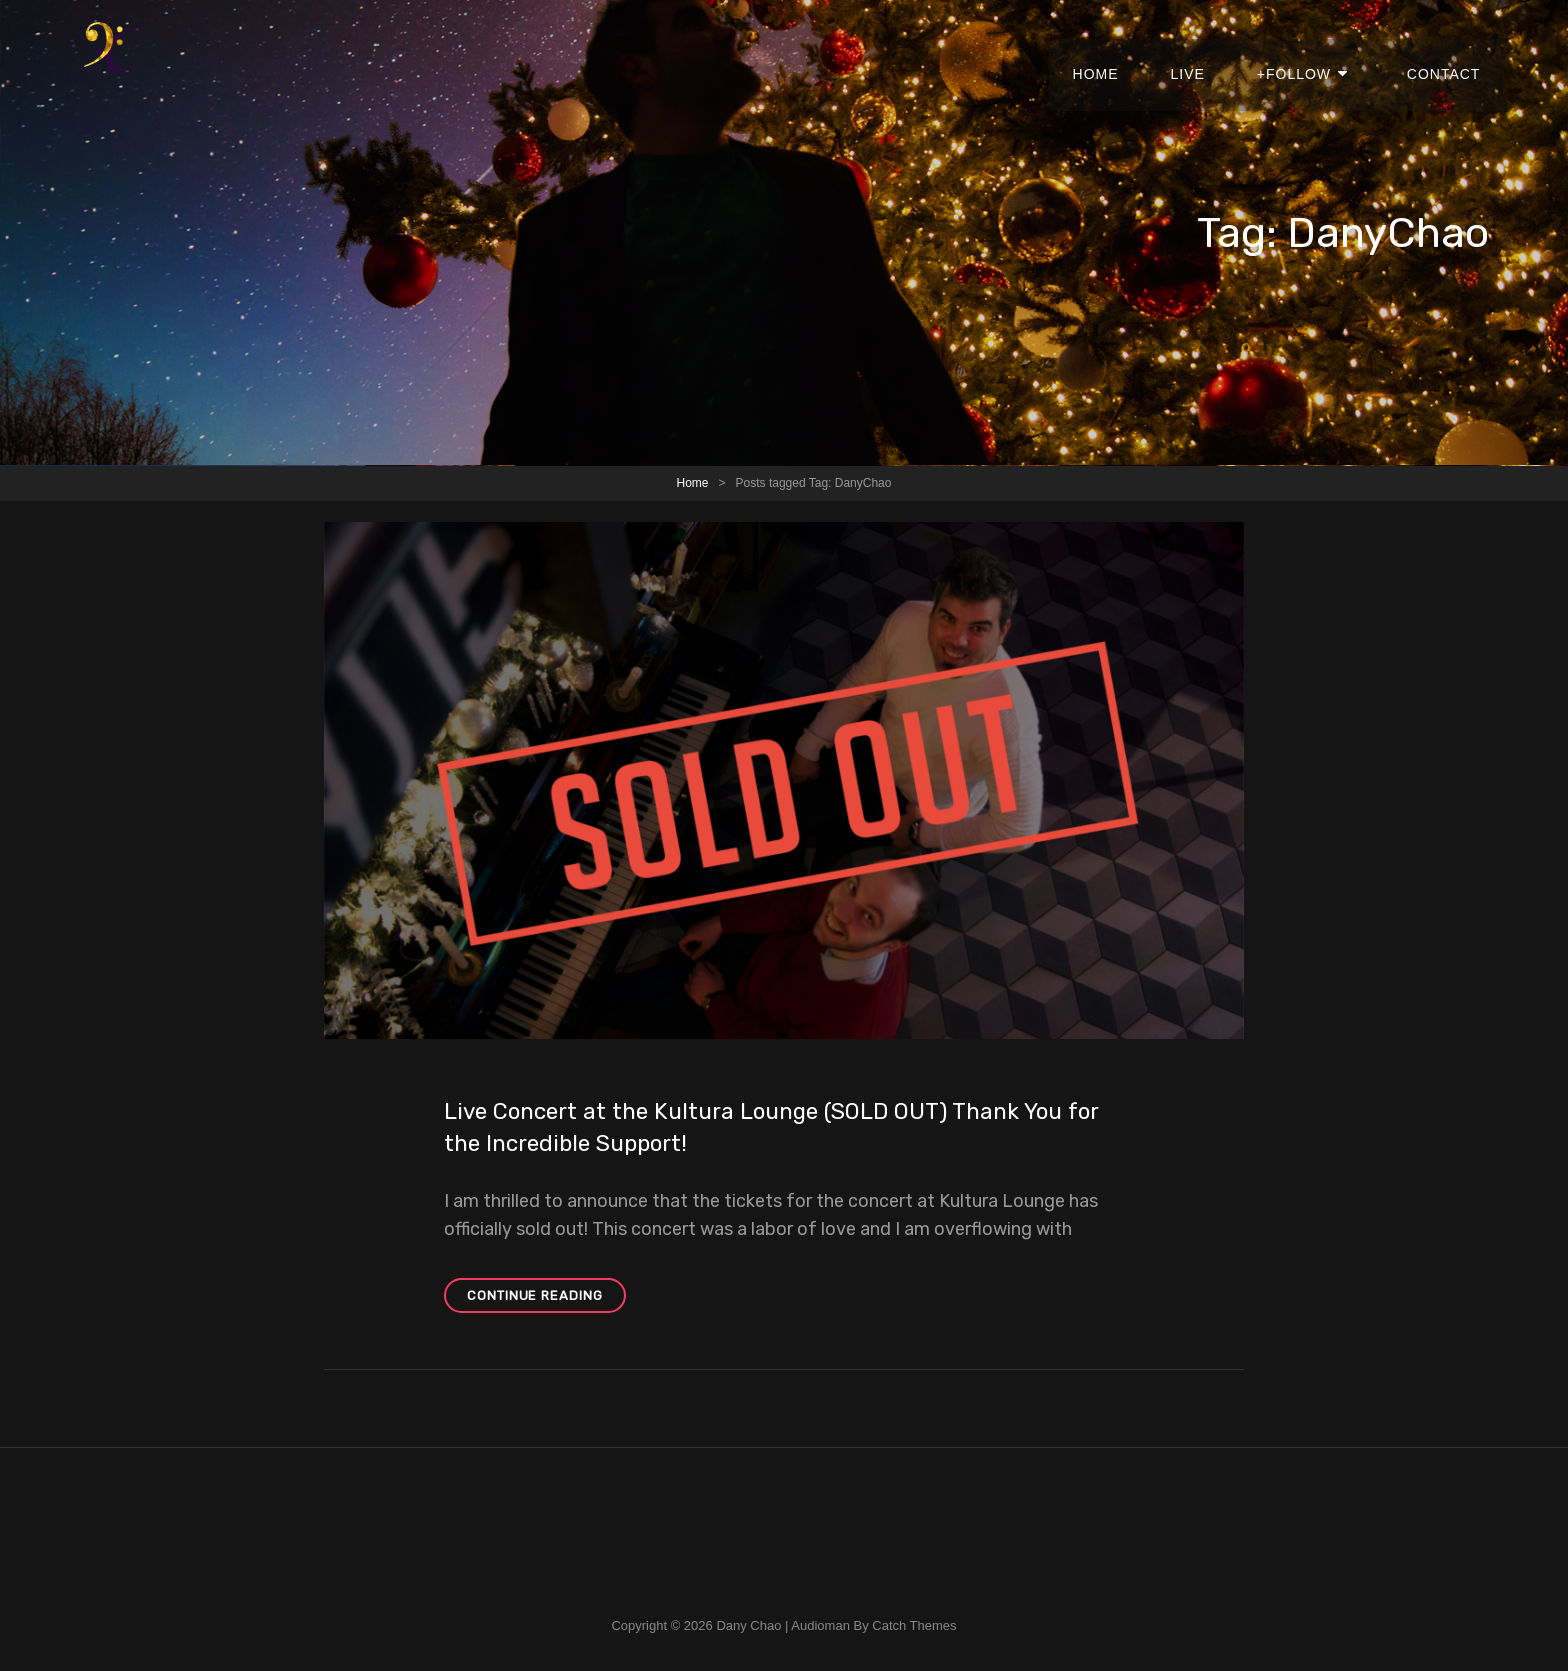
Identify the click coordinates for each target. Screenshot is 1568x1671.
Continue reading (546, 1298)
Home (1127, 50)
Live (1212, 50)
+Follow (1311, 50)
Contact (1447, 50)
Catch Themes (914, 1625)
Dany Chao (748, 1625)
